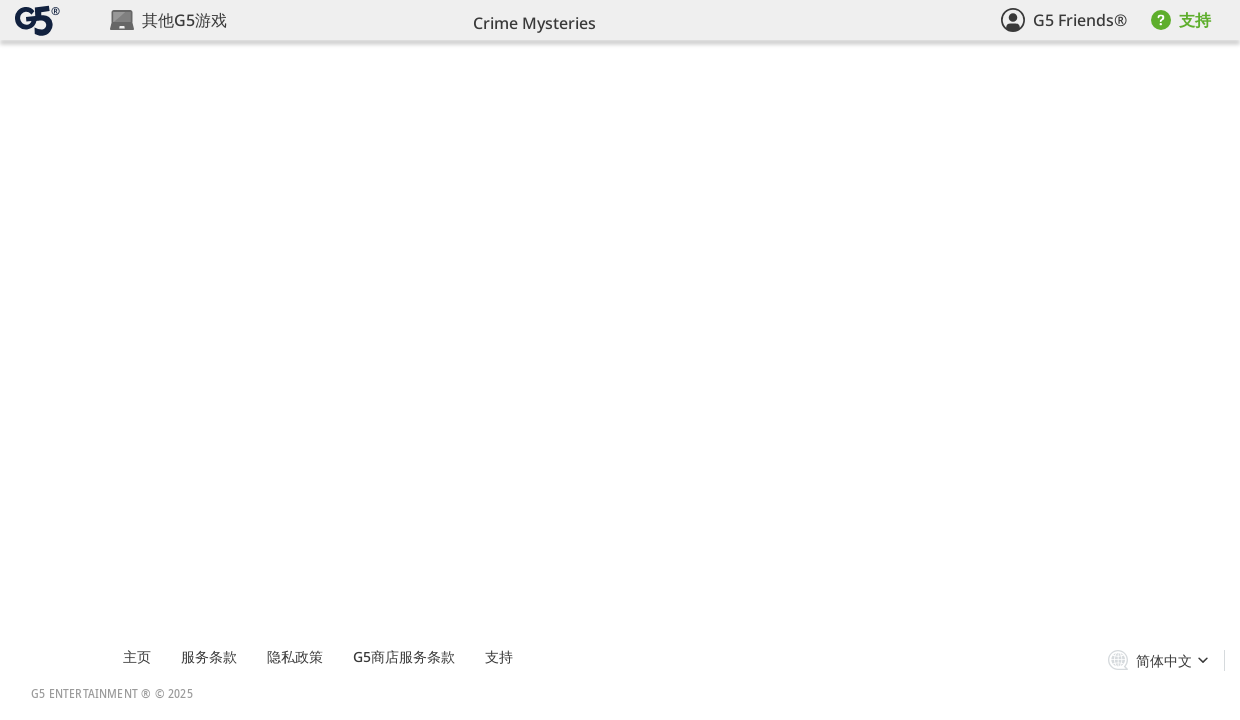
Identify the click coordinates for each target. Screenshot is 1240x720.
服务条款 (209, 656)
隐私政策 (295, 656)
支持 (499, 656)
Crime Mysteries (534, 23)
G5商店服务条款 (404, 656)
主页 (137, 656)
